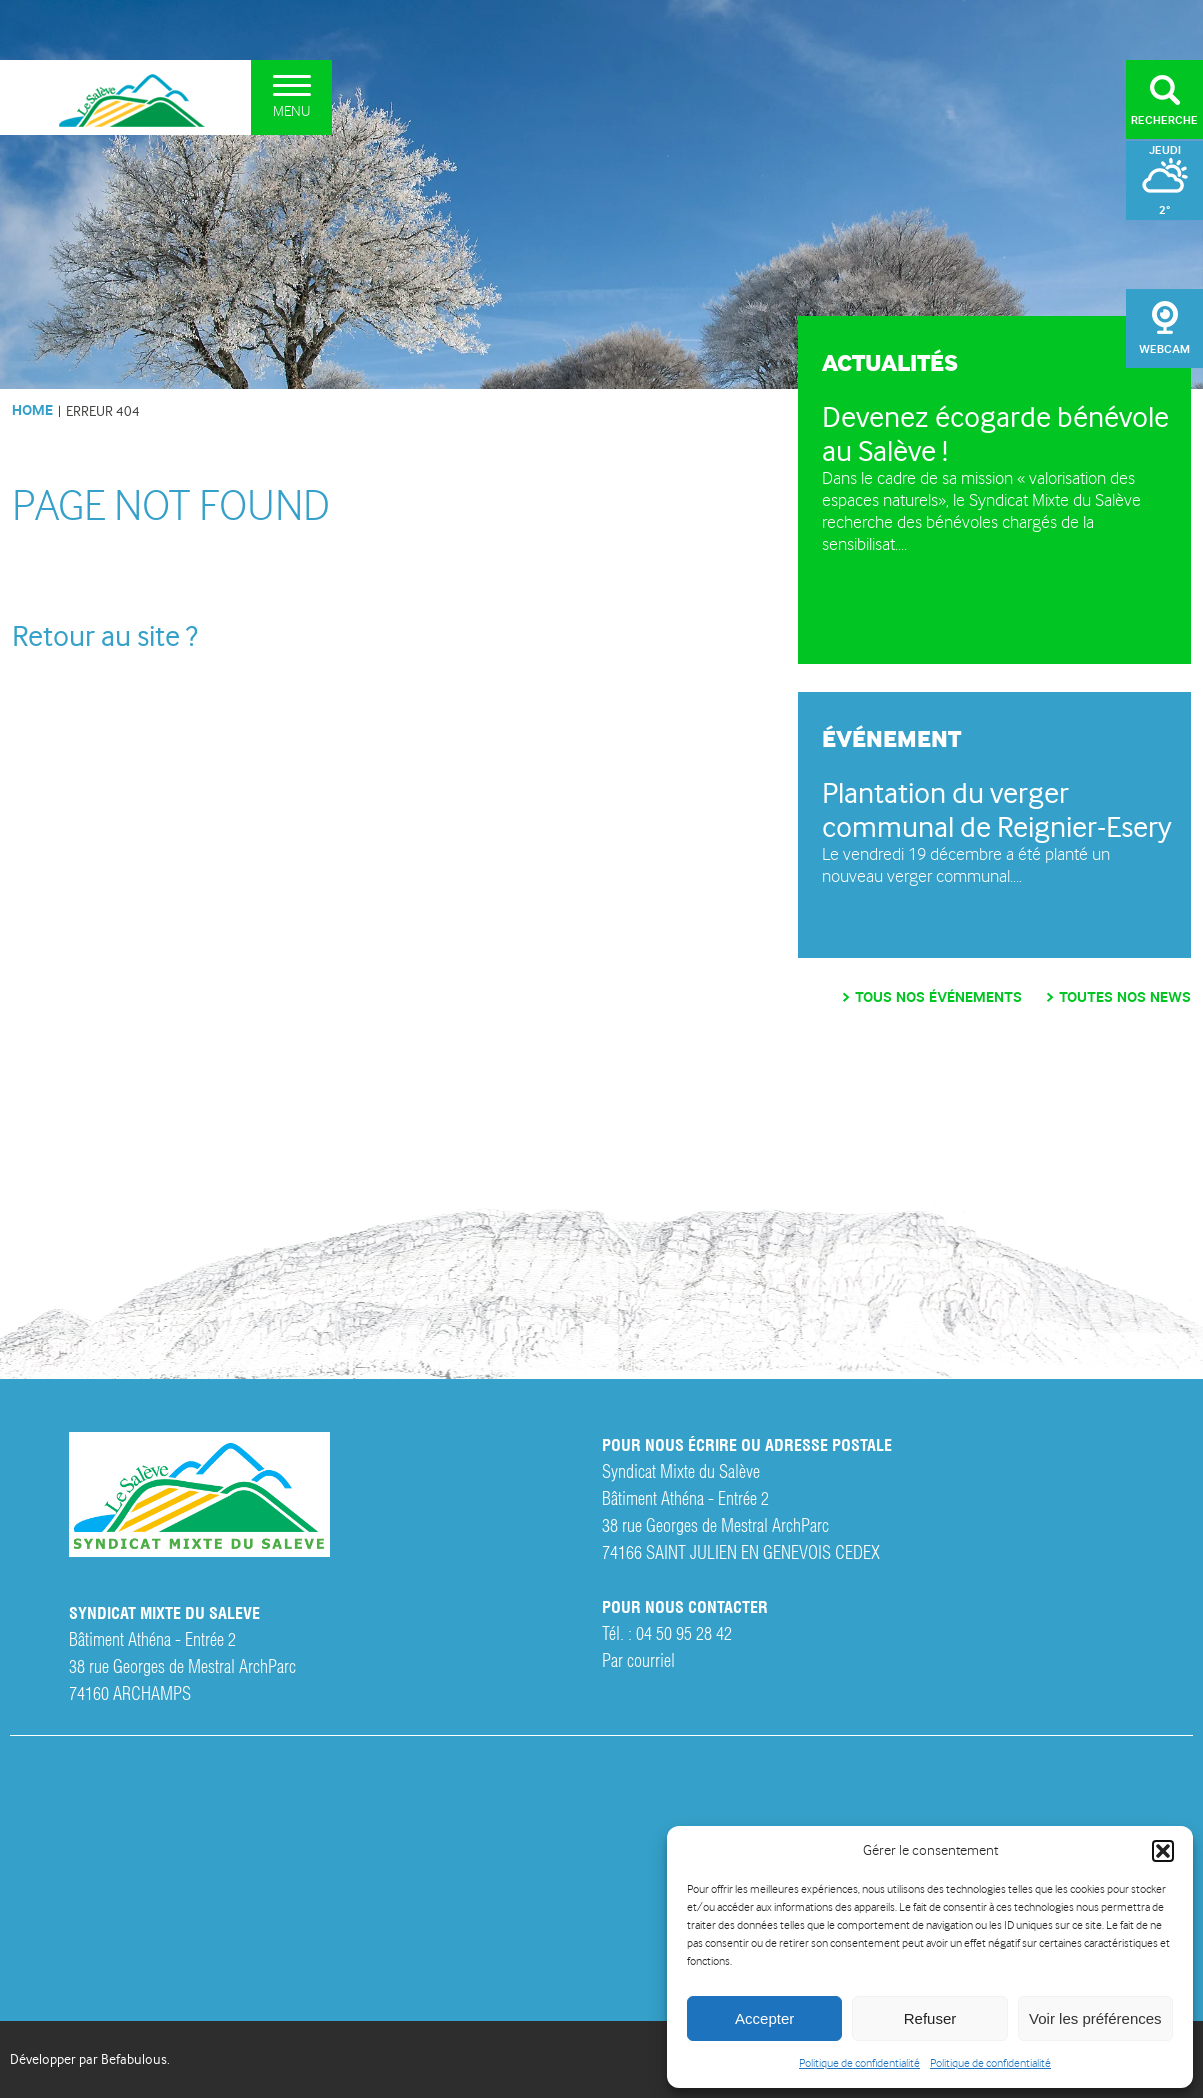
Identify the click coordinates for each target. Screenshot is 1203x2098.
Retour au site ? (105, 636)
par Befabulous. (124, 2059)
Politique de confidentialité (859, 2063)
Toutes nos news (1125, 997)
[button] (1163, 1851)
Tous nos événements (938, 997)
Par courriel (638, 1658)
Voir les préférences (1095, 2018)
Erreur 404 (103, 411)
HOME (32, 410)
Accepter (764, 2018)
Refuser (930, 2018)
